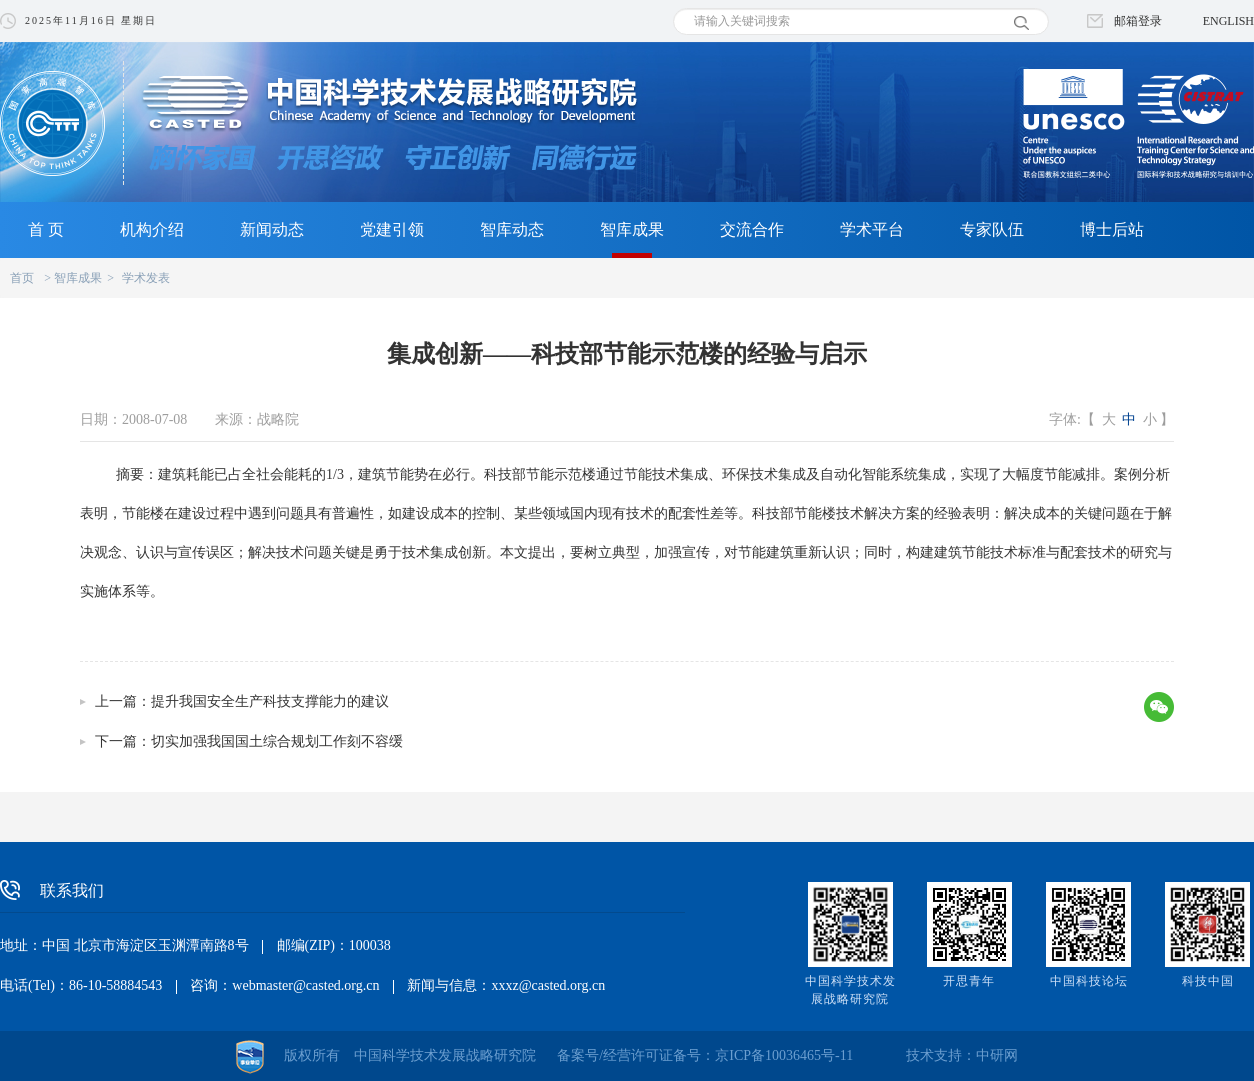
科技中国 (1208, 981)
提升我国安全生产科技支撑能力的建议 (270, 701)
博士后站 (1112, 229)
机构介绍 (152, 229)
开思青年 (969, 981)
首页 (22, 278)
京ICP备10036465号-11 (784, 1055)
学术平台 (872, 229)
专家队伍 (992, 229)
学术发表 (146, 278)
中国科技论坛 (1089, 981)
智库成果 (632, 229)
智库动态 (512, 229)
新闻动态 (272, 229)
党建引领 (392, 229)
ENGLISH (1228, 21)
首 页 (46, 229)
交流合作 (752, 229)
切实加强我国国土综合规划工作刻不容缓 (277, 741)
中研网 (997, 1055)
